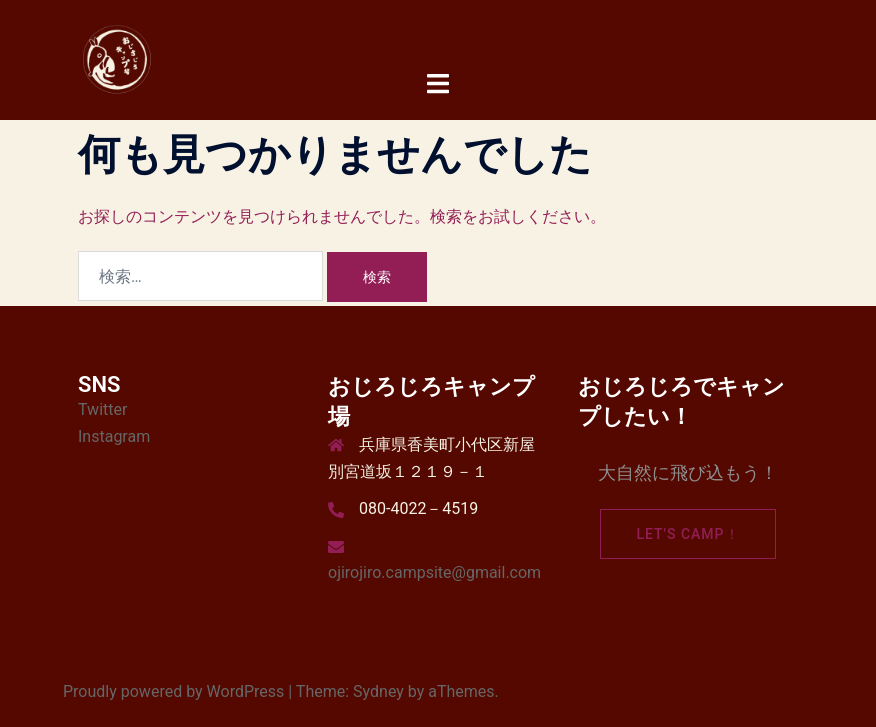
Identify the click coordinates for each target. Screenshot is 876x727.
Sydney (378, 691)
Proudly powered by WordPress (173, 691)
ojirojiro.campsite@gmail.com (434, 572)
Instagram (114, 436)
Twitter (102, 409)
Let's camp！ (687, 534)
